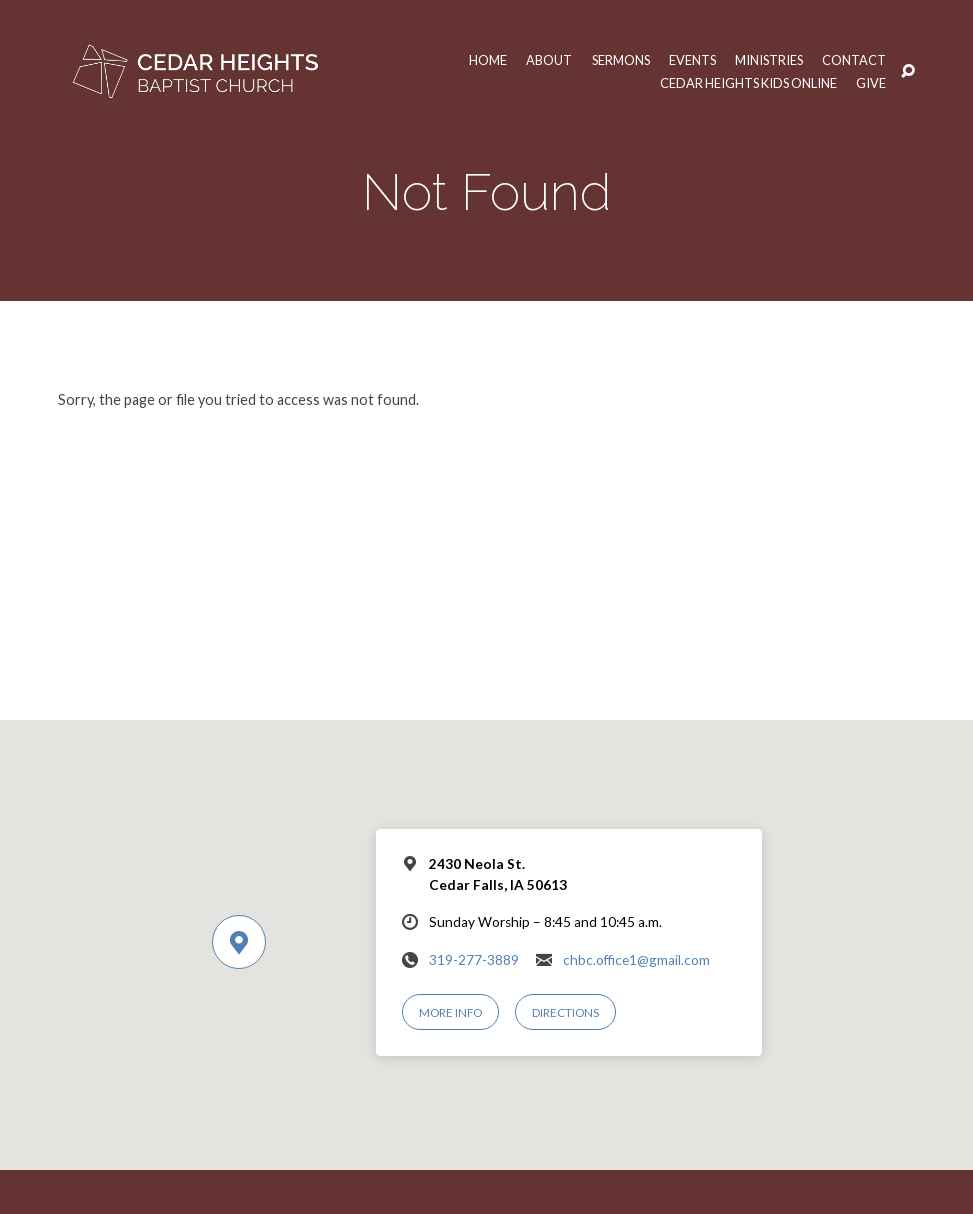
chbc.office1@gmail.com (636, 960)
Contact (854, 60)
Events (689, 60)
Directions (566, 1012)
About (542, 60)
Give (871, 83)
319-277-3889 (474, 960)
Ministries (767, 60)
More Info (450, 1012)
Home (480, 60)
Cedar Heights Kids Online (746, 83)
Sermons (615, 60)
